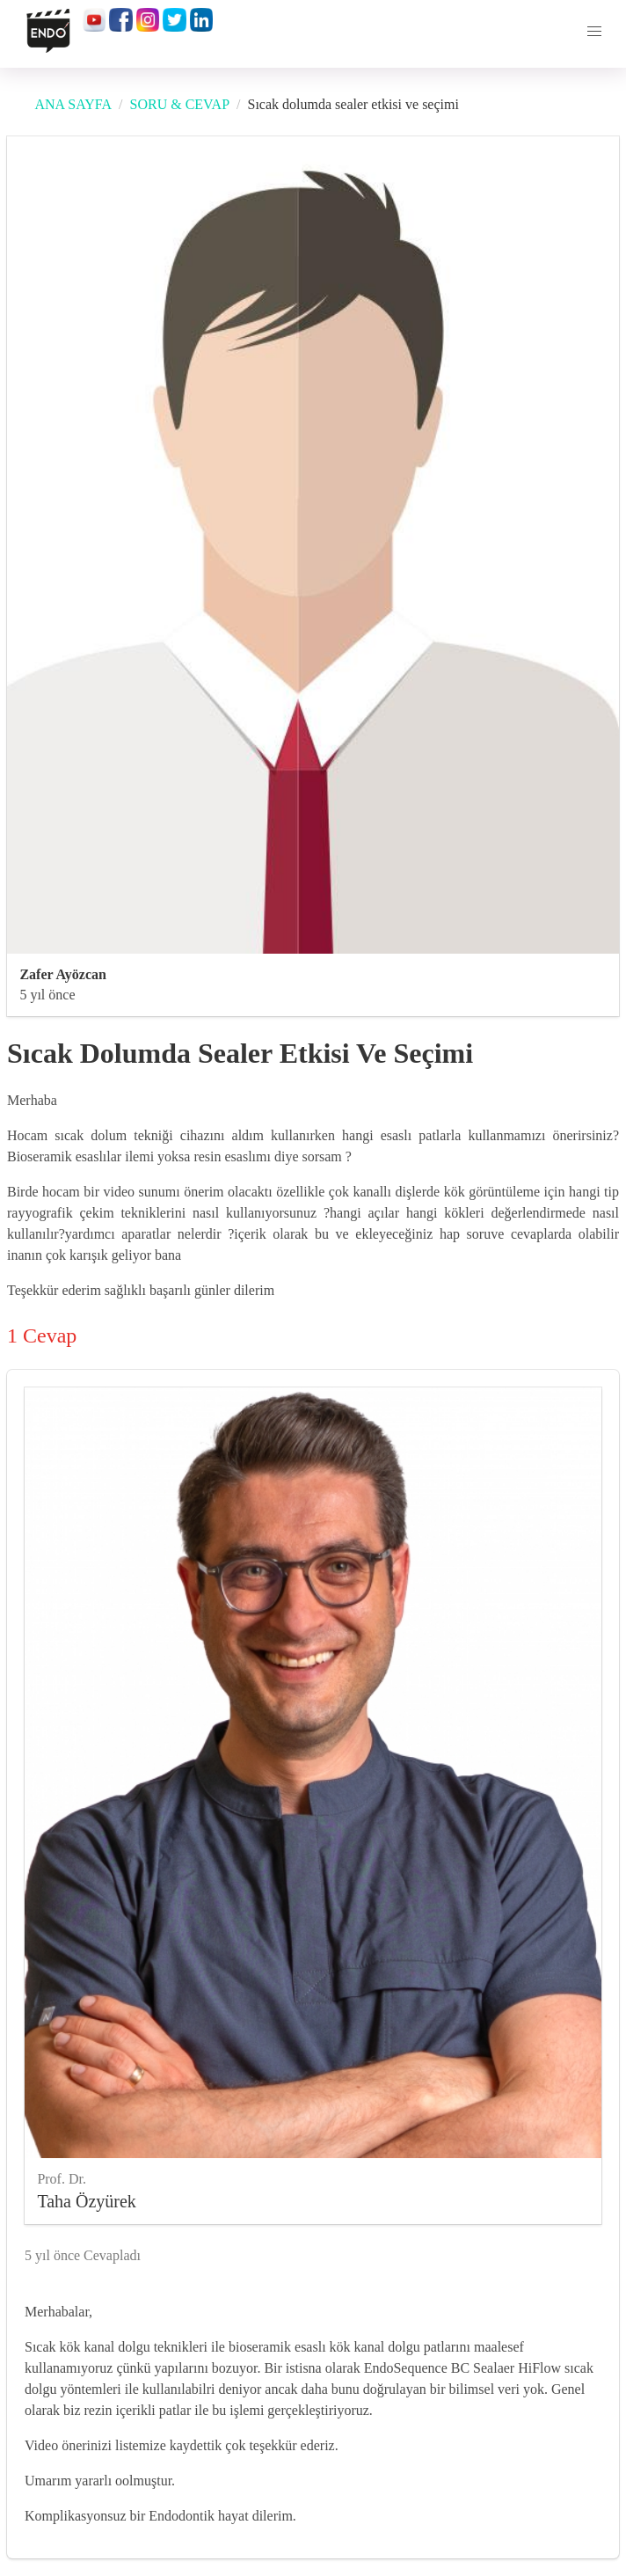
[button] (594, 32)
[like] (594, 2252)
